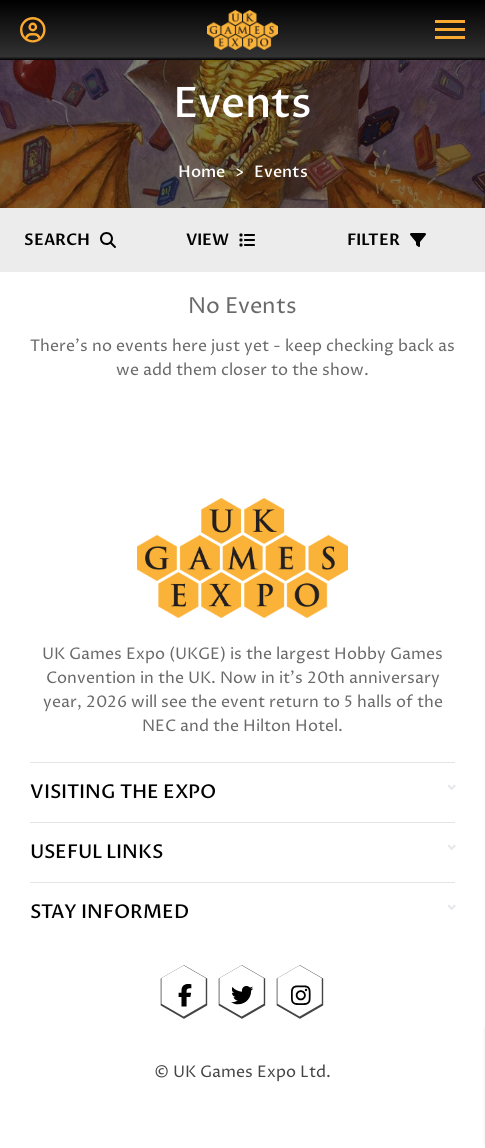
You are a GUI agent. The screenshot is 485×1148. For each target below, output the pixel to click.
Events (281, 172)
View (220, 240)
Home (201, 172)
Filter (386, 240)
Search (70, 240)
